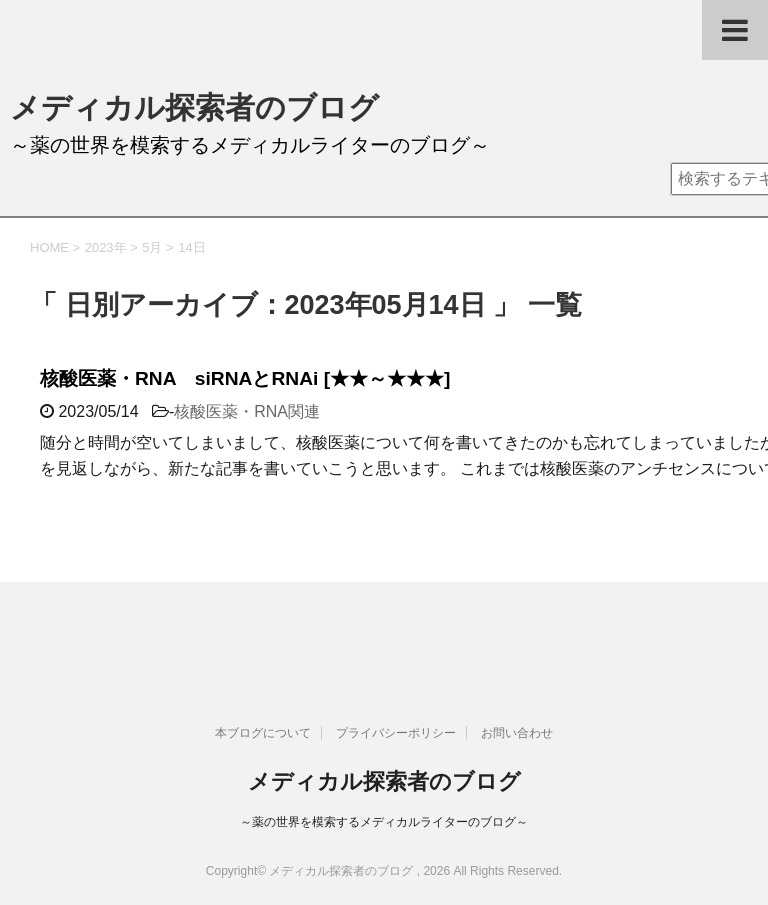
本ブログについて (263, 733)
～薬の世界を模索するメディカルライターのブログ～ (384, 822)
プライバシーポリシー (396, 733)
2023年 (106, 247)
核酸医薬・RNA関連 (247, 411)
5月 (152, 247)
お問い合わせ (517, 733)
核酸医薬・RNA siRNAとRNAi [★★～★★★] (245, 378)
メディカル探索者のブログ (194, 107)
